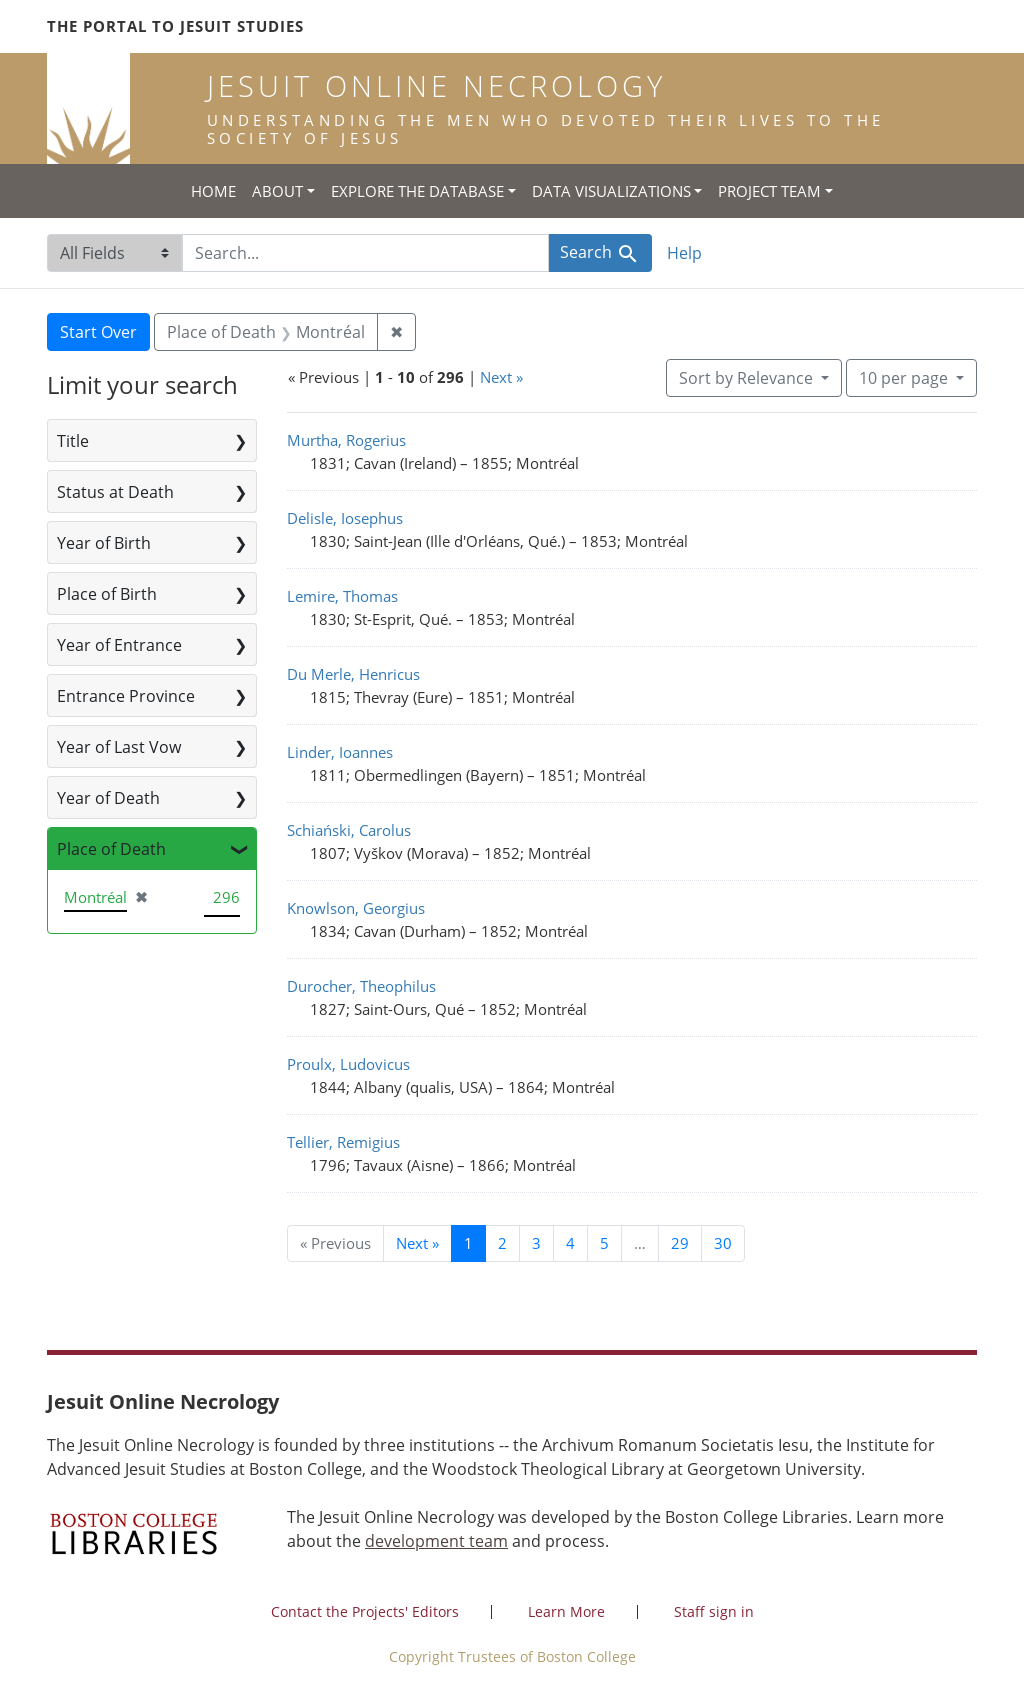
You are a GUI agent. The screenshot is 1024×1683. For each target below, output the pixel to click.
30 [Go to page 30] (723, 1243)
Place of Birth (107, 594)
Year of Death (108, 798)
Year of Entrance (119, 645)
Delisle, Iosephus (345, 518)
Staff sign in (714, 1611)
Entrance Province (126, 696)
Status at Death (115, 492)
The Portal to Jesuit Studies (175, 26)
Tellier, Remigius (343, 1142)
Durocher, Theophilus (361, 986)
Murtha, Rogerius (346, 440)
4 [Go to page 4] (570, 1243)
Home (213, 191)
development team (436, 1541)
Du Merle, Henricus (353, 674)
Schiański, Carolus (349, 830)
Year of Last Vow (119, 747)
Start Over (98, 332)
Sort (748, 378)
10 (905, 377)
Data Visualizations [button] (611, 191)
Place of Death (111, 849)
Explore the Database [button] (417, 191)
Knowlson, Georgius (356, 908)
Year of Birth (104, 543)
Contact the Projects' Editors (365, 1611)
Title (73, 441)
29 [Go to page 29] (680, 1243)
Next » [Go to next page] (417, 1243)
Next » (501, 377)
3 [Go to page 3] (536, 1243)
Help (684, 253)
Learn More (566, 1611)
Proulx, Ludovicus (348, 1064)
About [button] (277, 191)
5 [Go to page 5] (604, 1243)
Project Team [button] (769, 191)
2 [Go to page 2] (502, 1243)
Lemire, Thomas (342, 596)
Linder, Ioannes (340, 752)
